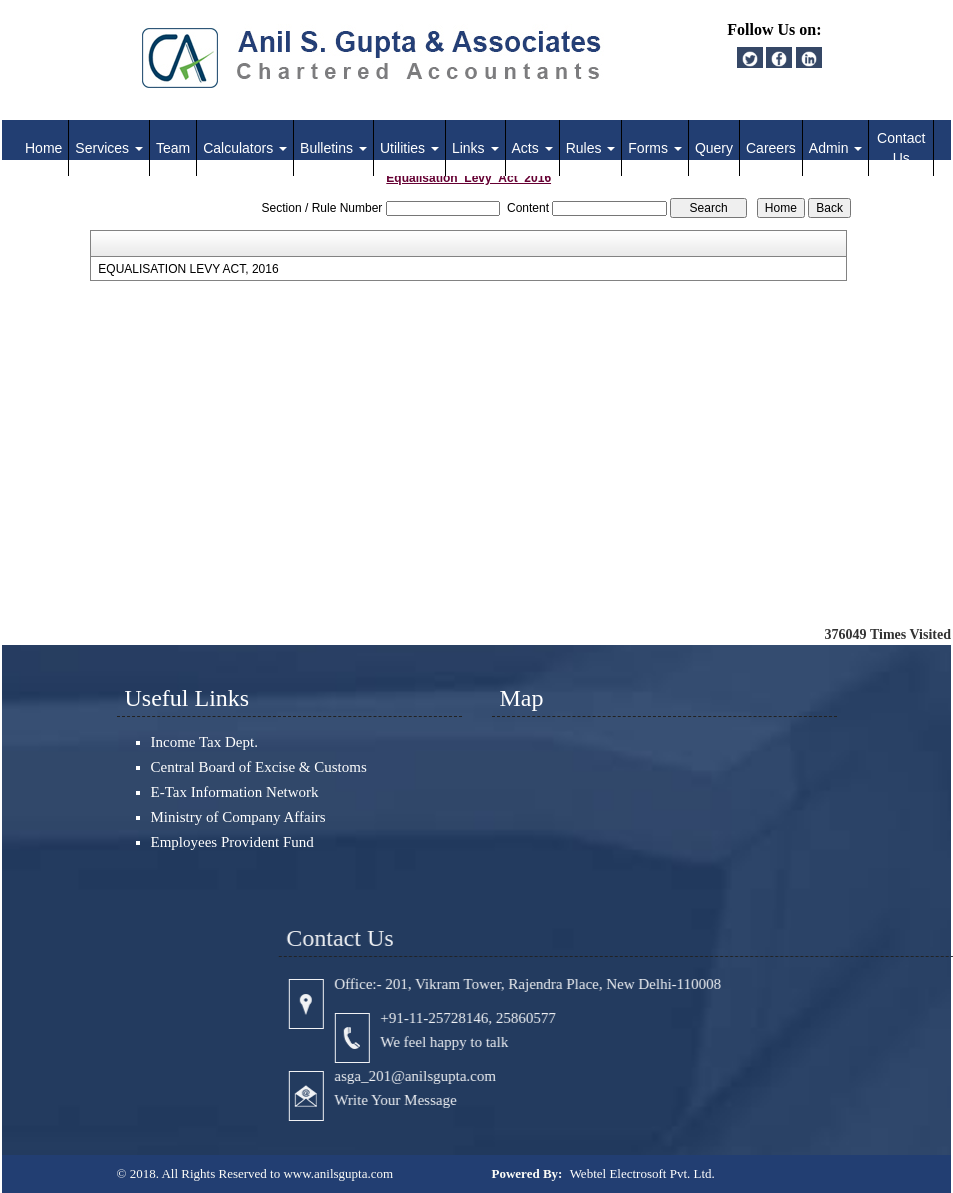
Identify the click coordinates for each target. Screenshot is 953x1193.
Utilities (409, 148)
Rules (591, 148)
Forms (655, 148)
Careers (771, 148)
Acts (532, 148)
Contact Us (901, 148)
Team (173, 148)
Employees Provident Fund (232, 842)
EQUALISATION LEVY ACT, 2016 (188, 269)
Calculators (245, 148)
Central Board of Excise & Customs (259, 767)
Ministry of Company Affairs (238, 817)
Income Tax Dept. (204, 742)
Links (475, 148)
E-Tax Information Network (235, 792)
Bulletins (333, 148)
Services (109, 148)
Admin (836, 148)
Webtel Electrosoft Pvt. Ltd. (642, 1173)
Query (714, 148)
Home (43, 148)
